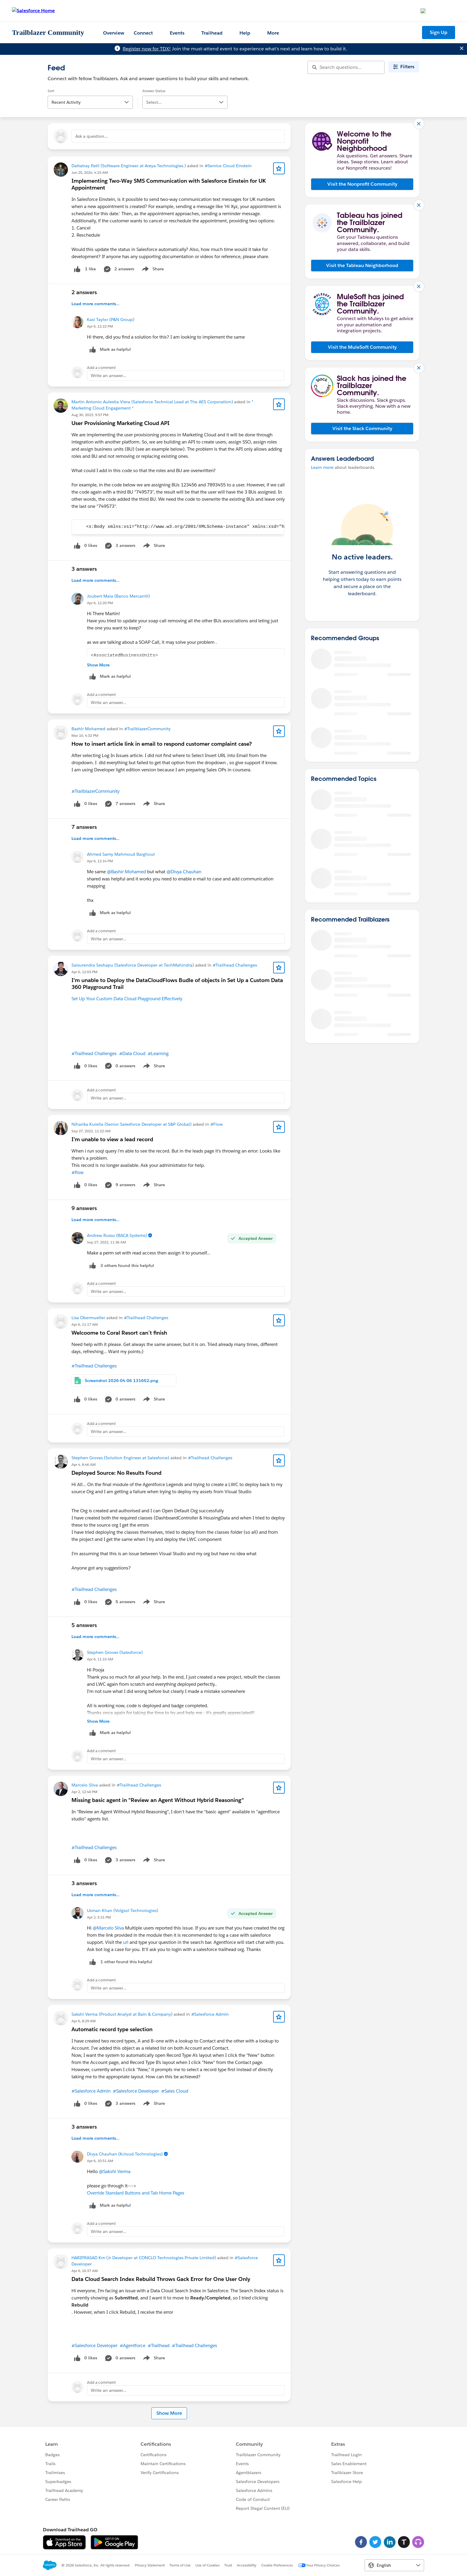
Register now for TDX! (147, 49)
